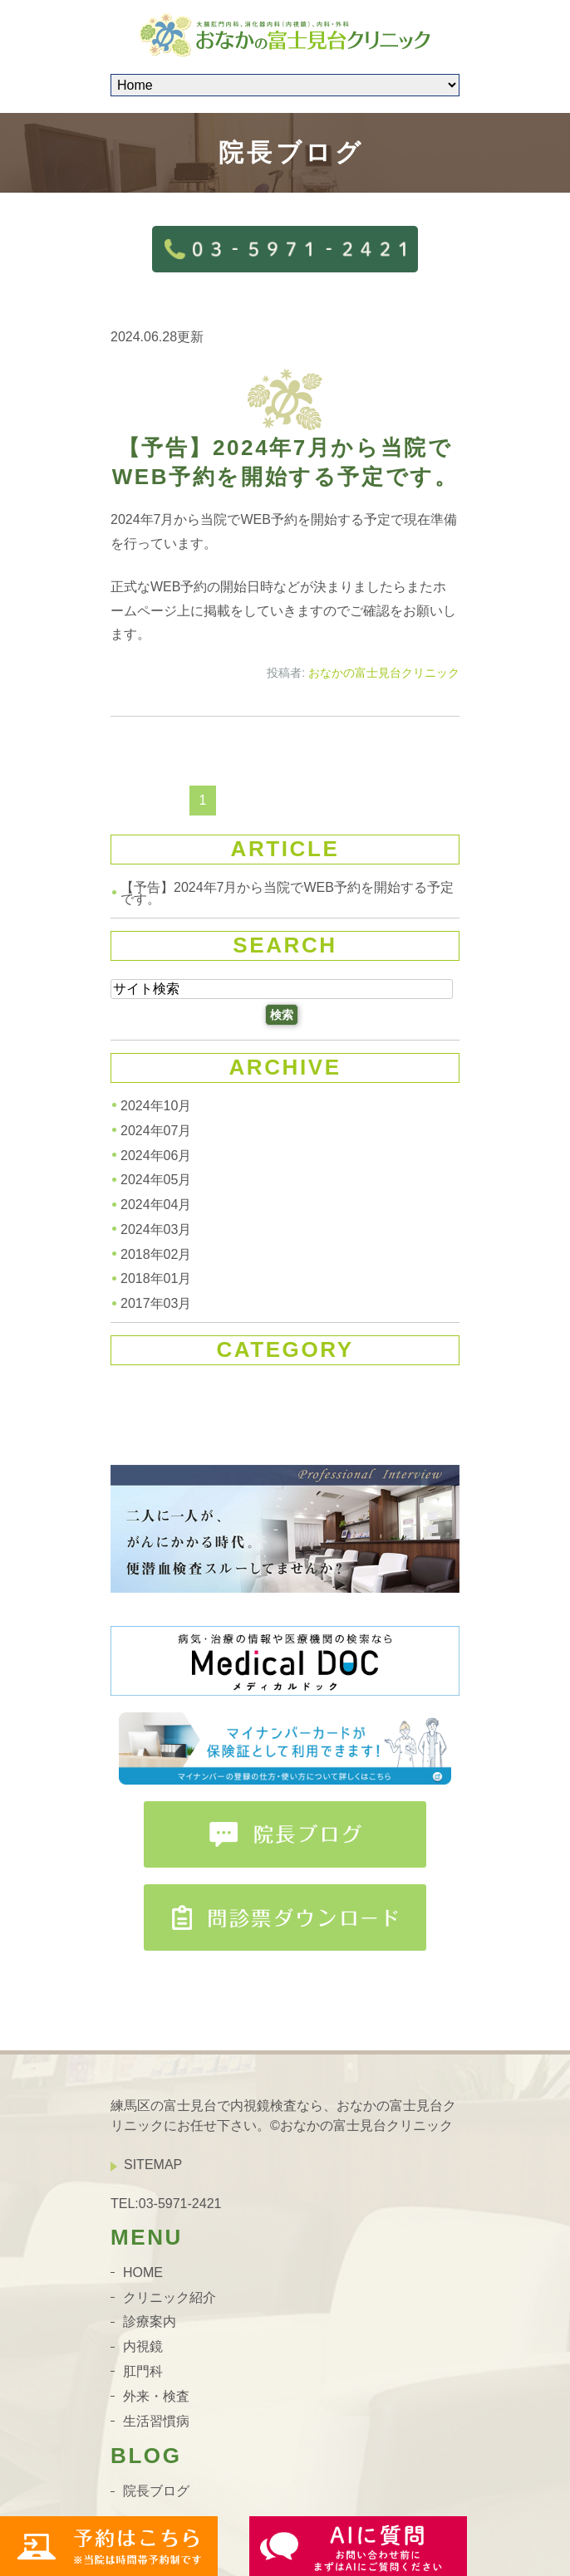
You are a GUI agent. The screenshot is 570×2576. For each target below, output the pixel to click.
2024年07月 (155, 1131)
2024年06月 (155, 1155)
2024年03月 (155, 1229)
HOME (143, 2272)
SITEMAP (153, 2164)
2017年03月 (155, 1303)
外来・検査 (156, 2396)
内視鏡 (143, 2346)
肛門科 (143, 2371)
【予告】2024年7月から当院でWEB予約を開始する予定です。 (287, 892)
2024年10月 (155, 1106)
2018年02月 (155, 1253)
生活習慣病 (156, 2420)
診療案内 (149, 2321)
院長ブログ (156, 2491)
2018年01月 (155, 1278)
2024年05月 (155, 1180)
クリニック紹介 (169, 2297)
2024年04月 (155, 1204)
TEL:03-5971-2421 (166, 2203)
